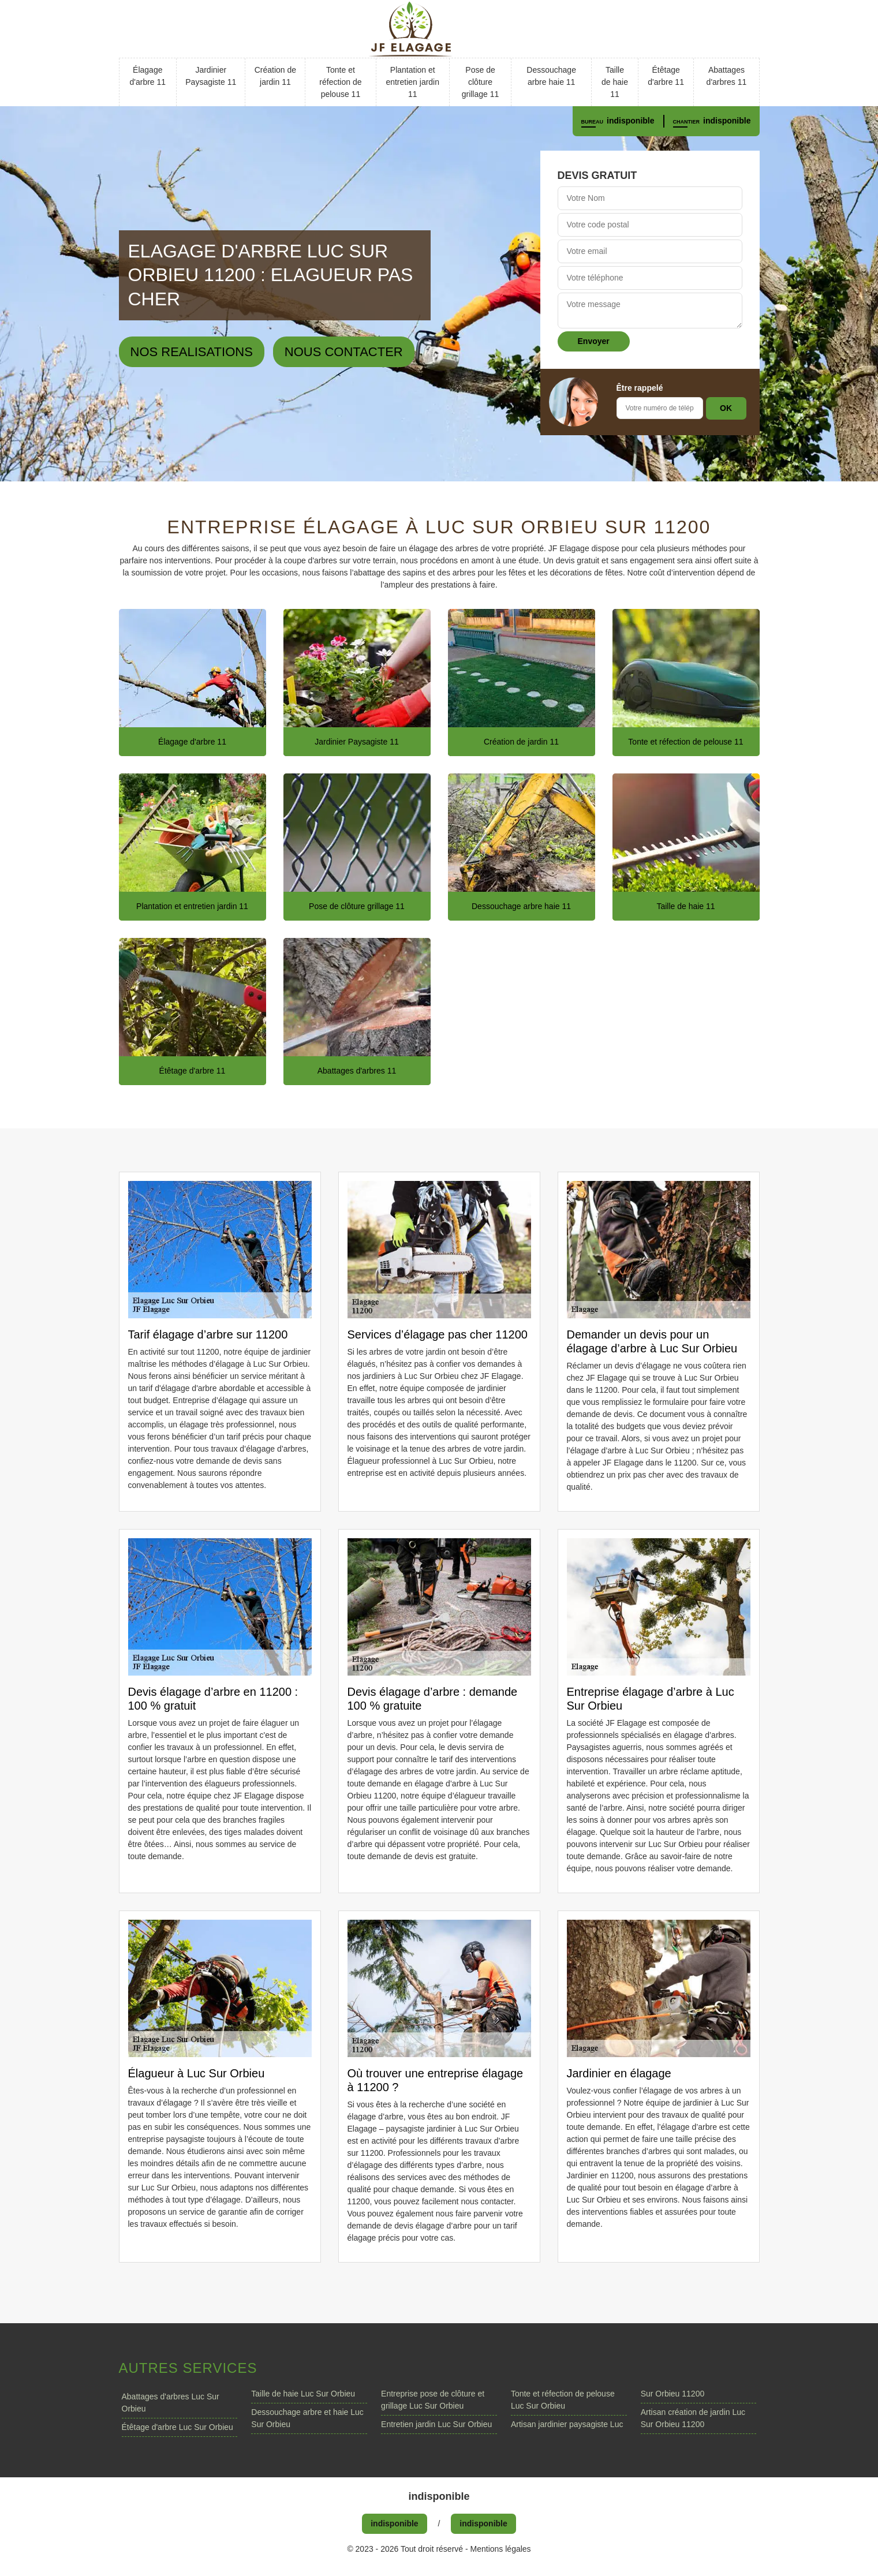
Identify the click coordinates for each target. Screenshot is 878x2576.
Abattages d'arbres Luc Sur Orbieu (170, 2402)
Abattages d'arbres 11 (727, 76)
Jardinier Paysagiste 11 (210, 76)
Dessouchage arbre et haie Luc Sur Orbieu (307, 2418)
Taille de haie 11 (614, 82)
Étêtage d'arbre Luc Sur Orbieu (177, 2427)
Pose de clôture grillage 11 (480, 82)
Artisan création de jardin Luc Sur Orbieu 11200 (693, 2418)
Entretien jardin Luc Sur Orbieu (436, 2424)
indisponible (630, 120)
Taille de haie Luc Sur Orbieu (303, 2393)
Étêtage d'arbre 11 (666, 76)
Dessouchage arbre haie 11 (551, 76)
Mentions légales (500, 2548)
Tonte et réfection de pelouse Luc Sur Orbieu (563, 2399)
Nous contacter (344, 352)
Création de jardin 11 (275, 76)
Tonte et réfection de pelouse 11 (340, 82)
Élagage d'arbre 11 (147, 76)
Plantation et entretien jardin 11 (412, 82)
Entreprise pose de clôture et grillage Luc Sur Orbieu (432, 2399)
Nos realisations (191, 352)
